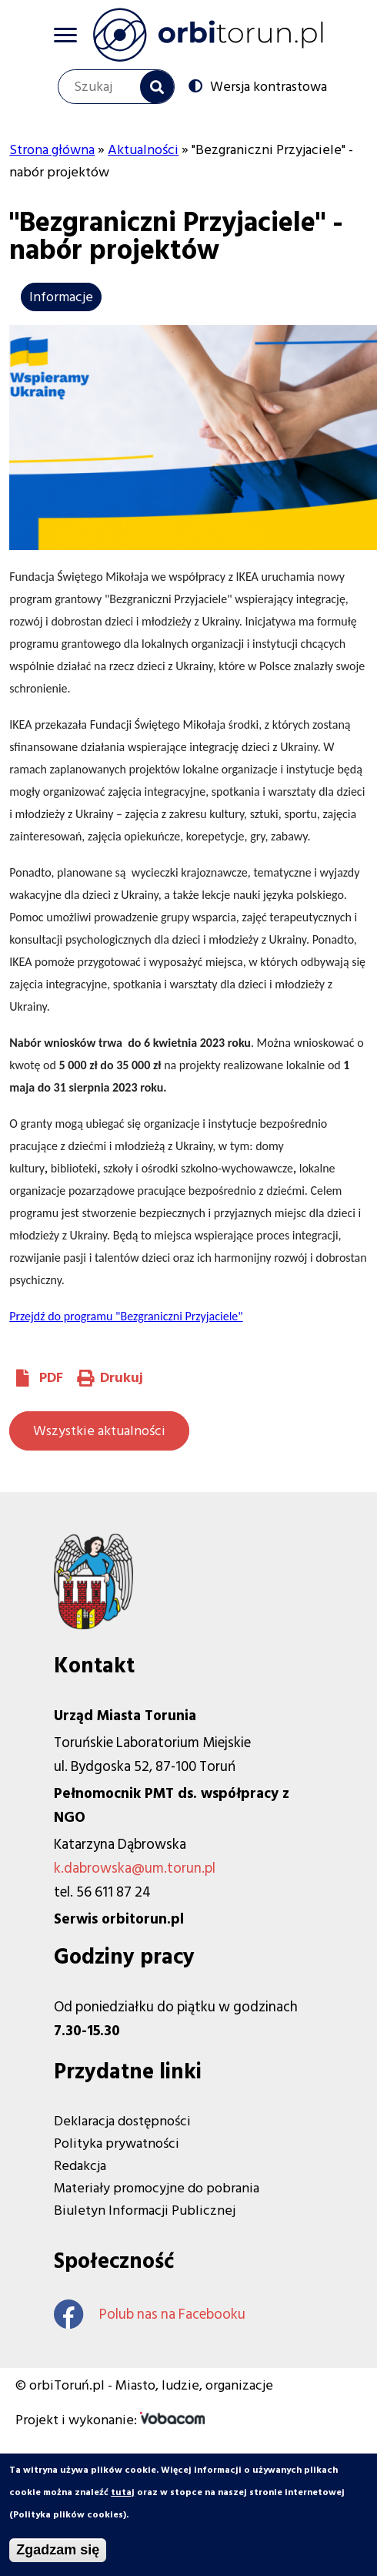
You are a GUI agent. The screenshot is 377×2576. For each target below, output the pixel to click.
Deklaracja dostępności (122, 2121)
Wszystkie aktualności (99, 1431)
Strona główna (52, 150)
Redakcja (80, 2166)
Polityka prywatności (116, 2143)
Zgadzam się (57, 2556)
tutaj (123, 2499)
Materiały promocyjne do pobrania (156, 2188)
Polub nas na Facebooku (149, 2314)
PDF (51, 1378)
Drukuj (121, 1378)
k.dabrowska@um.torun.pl (134, 1868)
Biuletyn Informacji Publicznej (144, 2210)
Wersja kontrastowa (268, 86)
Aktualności (143, 150)
